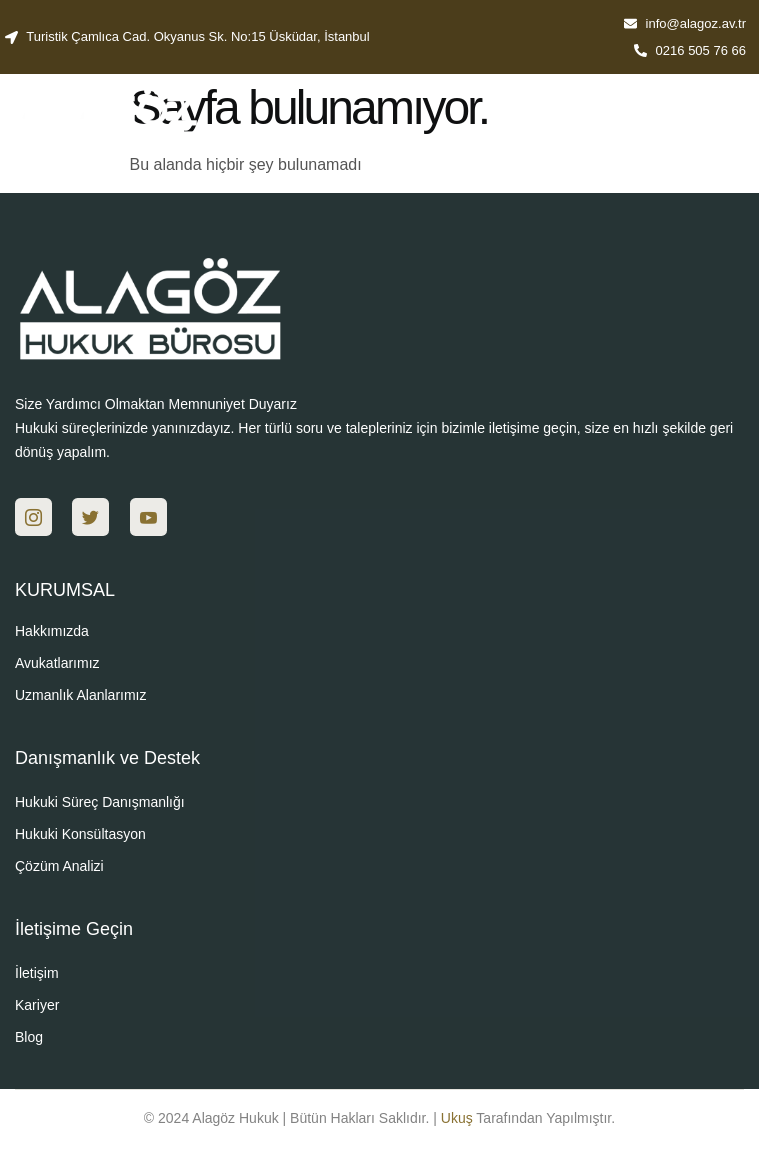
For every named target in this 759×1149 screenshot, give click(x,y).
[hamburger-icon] (721, 126)
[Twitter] (90, 516)
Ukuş (457, 1118)
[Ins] (33, 516)
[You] (148, 516)
